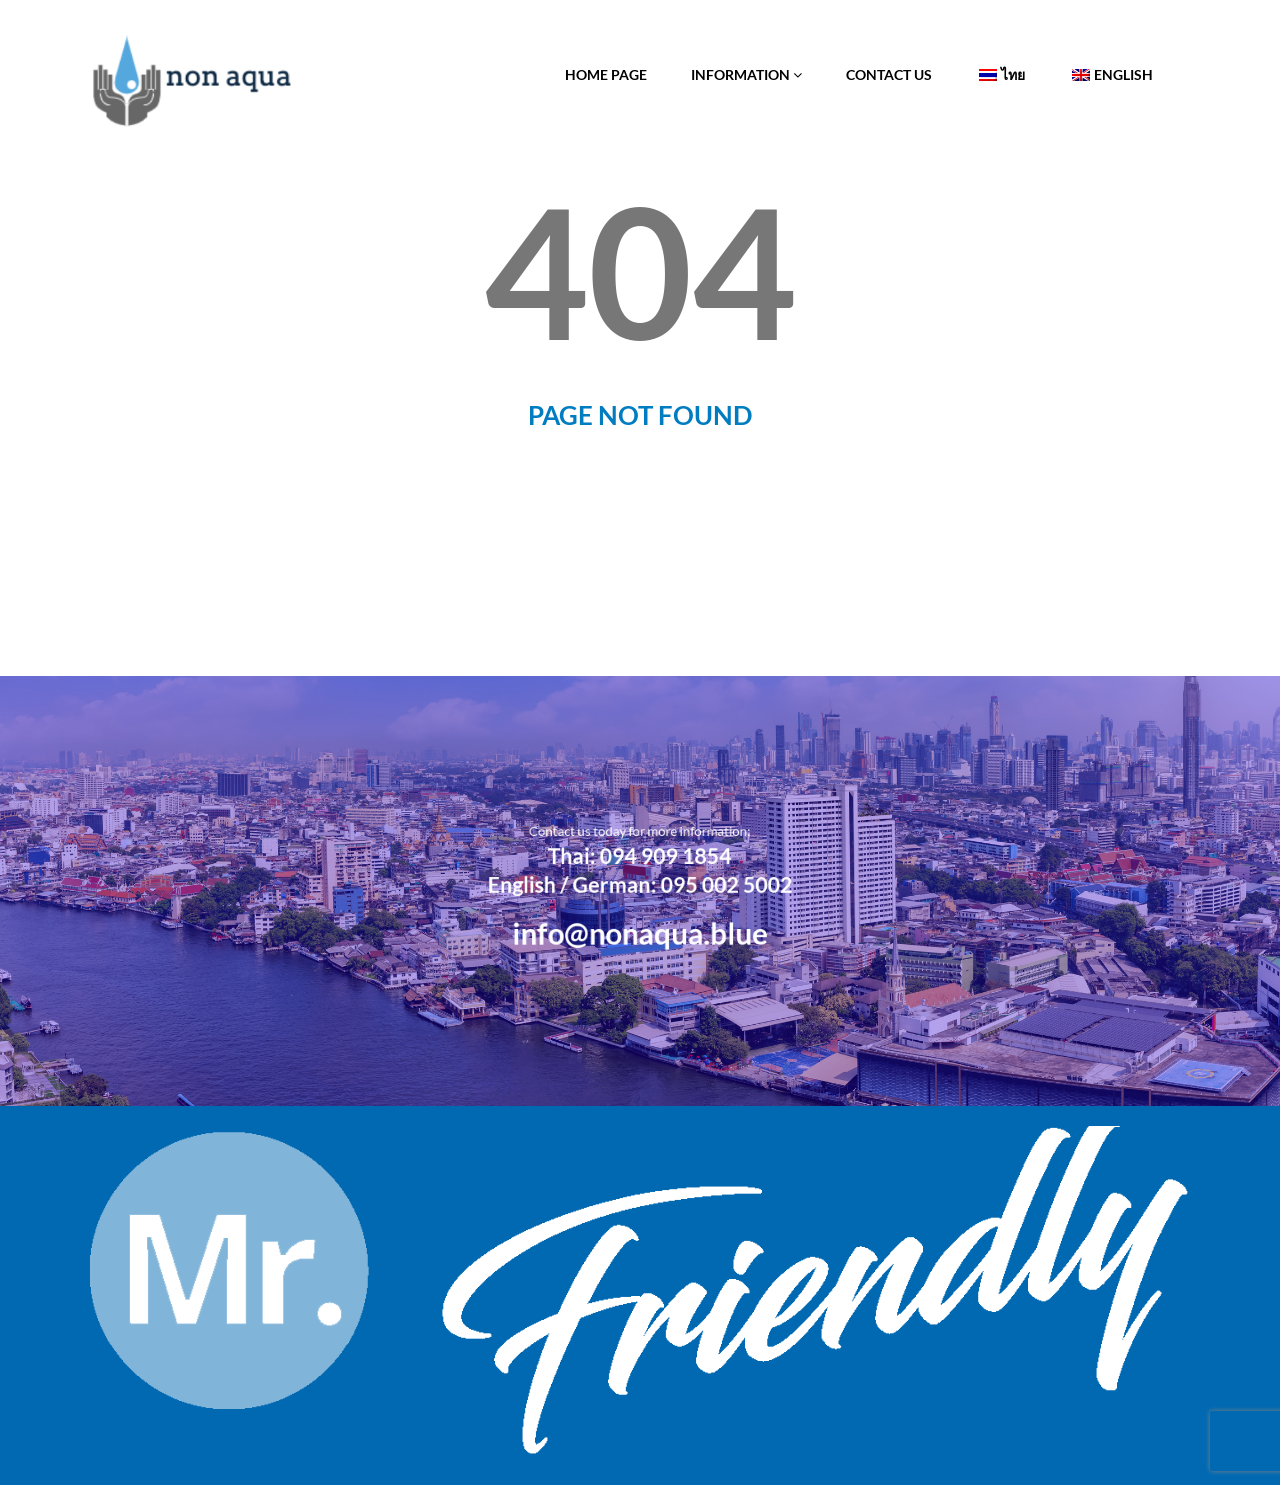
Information (746, 74)
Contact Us (889, 74)
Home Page (606, 74)
